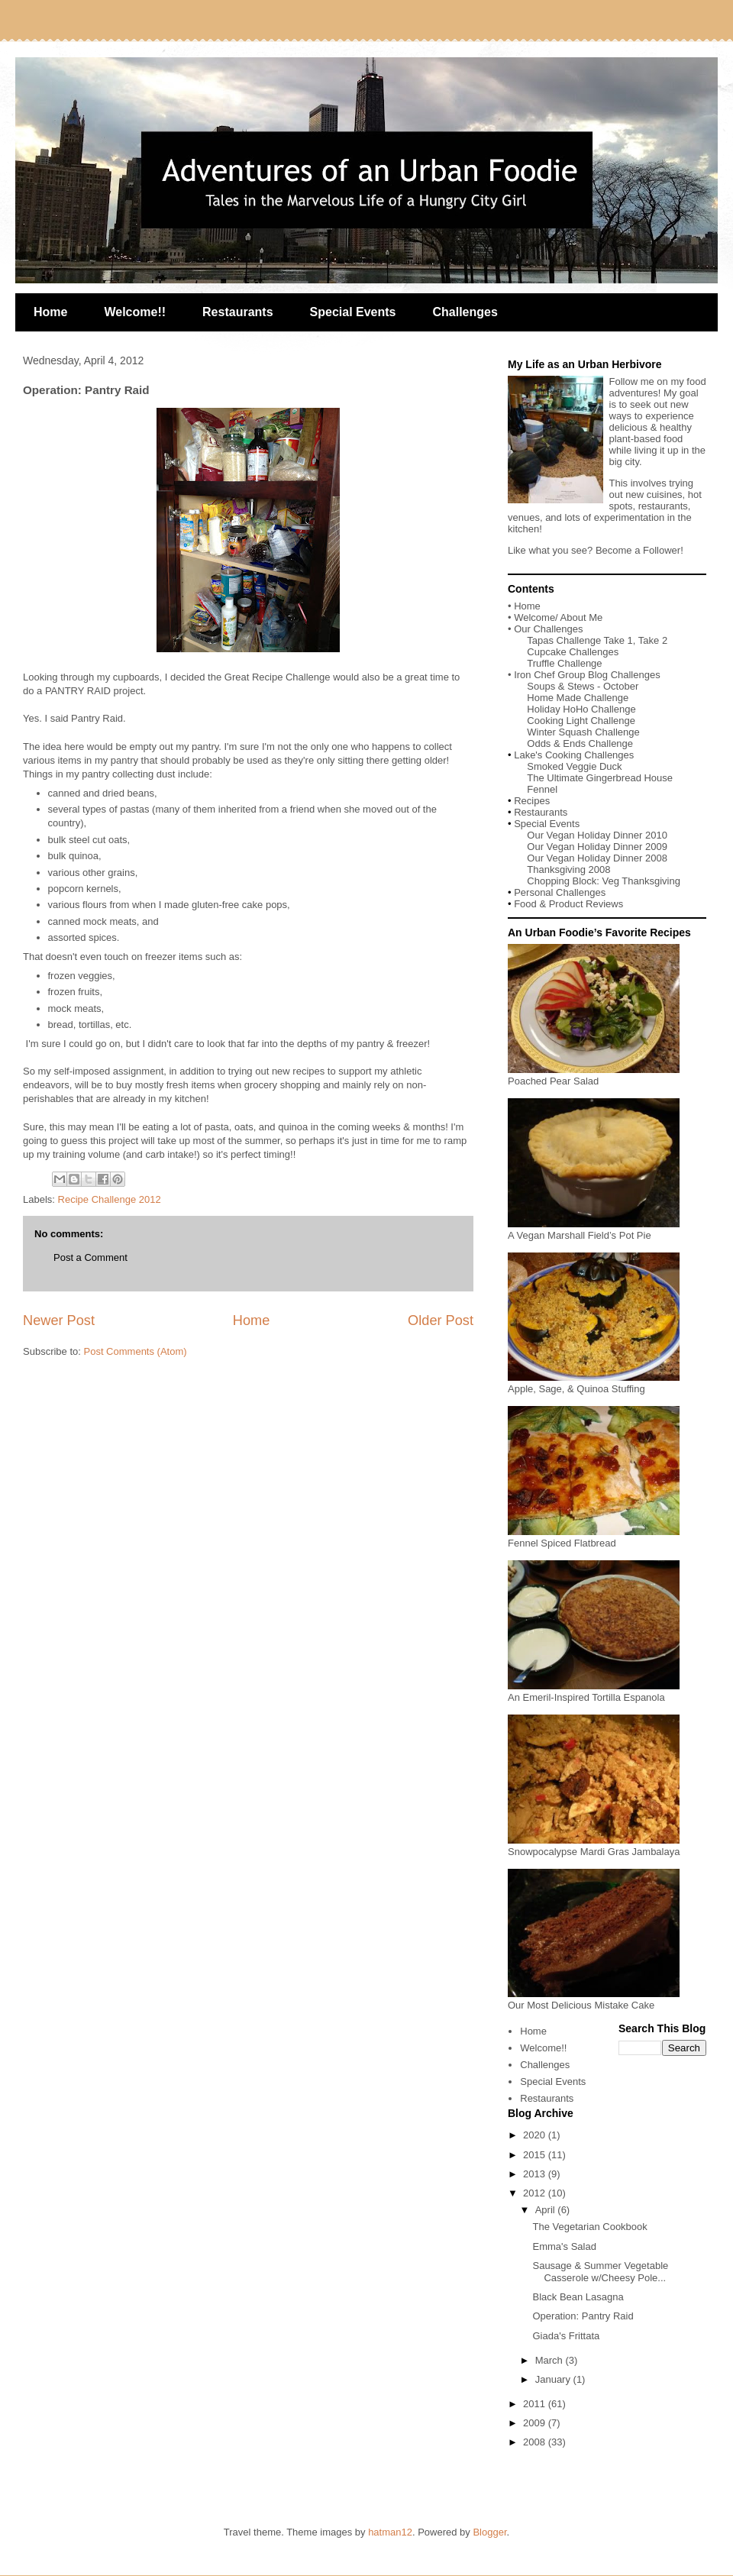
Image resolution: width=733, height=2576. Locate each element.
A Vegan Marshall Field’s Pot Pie (594, 1229)
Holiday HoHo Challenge (581, 709)
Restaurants (237, 311)
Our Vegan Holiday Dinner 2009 (597, 846)
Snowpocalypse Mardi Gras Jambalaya (594, 1845)
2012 (535, 2193)
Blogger (489, 2532)
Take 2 (652, 640)
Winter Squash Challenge (583, 732)
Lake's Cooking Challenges (574, 755)
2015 (535, 2155)
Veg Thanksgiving (641, 881)
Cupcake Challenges (572, 652)
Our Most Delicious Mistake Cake (594, 1999)
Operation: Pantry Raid (582, 2316)
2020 (535, 2135)
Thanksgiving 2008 (568, 869)
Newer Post (59, 1320)
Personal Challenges (559, 892)
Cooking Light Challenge (581, 720)
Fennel (542, 789)
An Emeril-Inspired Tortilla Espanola (594, 1691)
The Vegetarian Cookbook (589, 2226)
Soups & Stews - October (582, 686)
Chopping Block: (564, 881)
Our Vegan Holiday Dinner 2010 (597, 835)
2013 (535, 2174)
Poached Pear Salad (594, 1075)
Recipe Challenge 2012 (109, 1199)
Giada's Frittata (565, 2336)
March (550, 2360)
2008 (535, 2442)
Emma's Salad (564, 2246)
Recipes (532, 800)
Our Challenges (548, 629)
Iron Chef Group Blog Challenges (587, 674)
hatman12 (390, 2532)
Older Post (440, 1320)
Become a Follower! (639, 550)
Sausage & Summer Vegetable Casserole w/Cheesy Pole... (600, 2271)
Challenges (465, 311)
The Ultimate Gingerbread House (600, 778)
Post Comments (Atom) (135, 1351)
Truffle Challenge (564, 663)
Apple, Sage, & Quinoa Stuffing (594, 1383)
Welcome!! (135, 311)
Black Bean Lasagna (577, 2297)
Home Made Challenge (577, 697)
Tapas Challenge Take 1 (580, 640)
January (554, 2379)
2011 (535, 2404)
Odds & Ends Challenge (580, 743)
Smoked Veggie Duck (574, 766)
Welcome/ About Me (558, 617)
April (546, 2210)
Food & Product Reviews (568, 904)
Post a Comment (90, 1257)
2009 (535, 2423)
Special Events (353, 311)
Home (50, 311)
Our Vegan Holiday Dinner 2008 (597, 858)
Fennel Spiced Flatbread (594, 1537)
